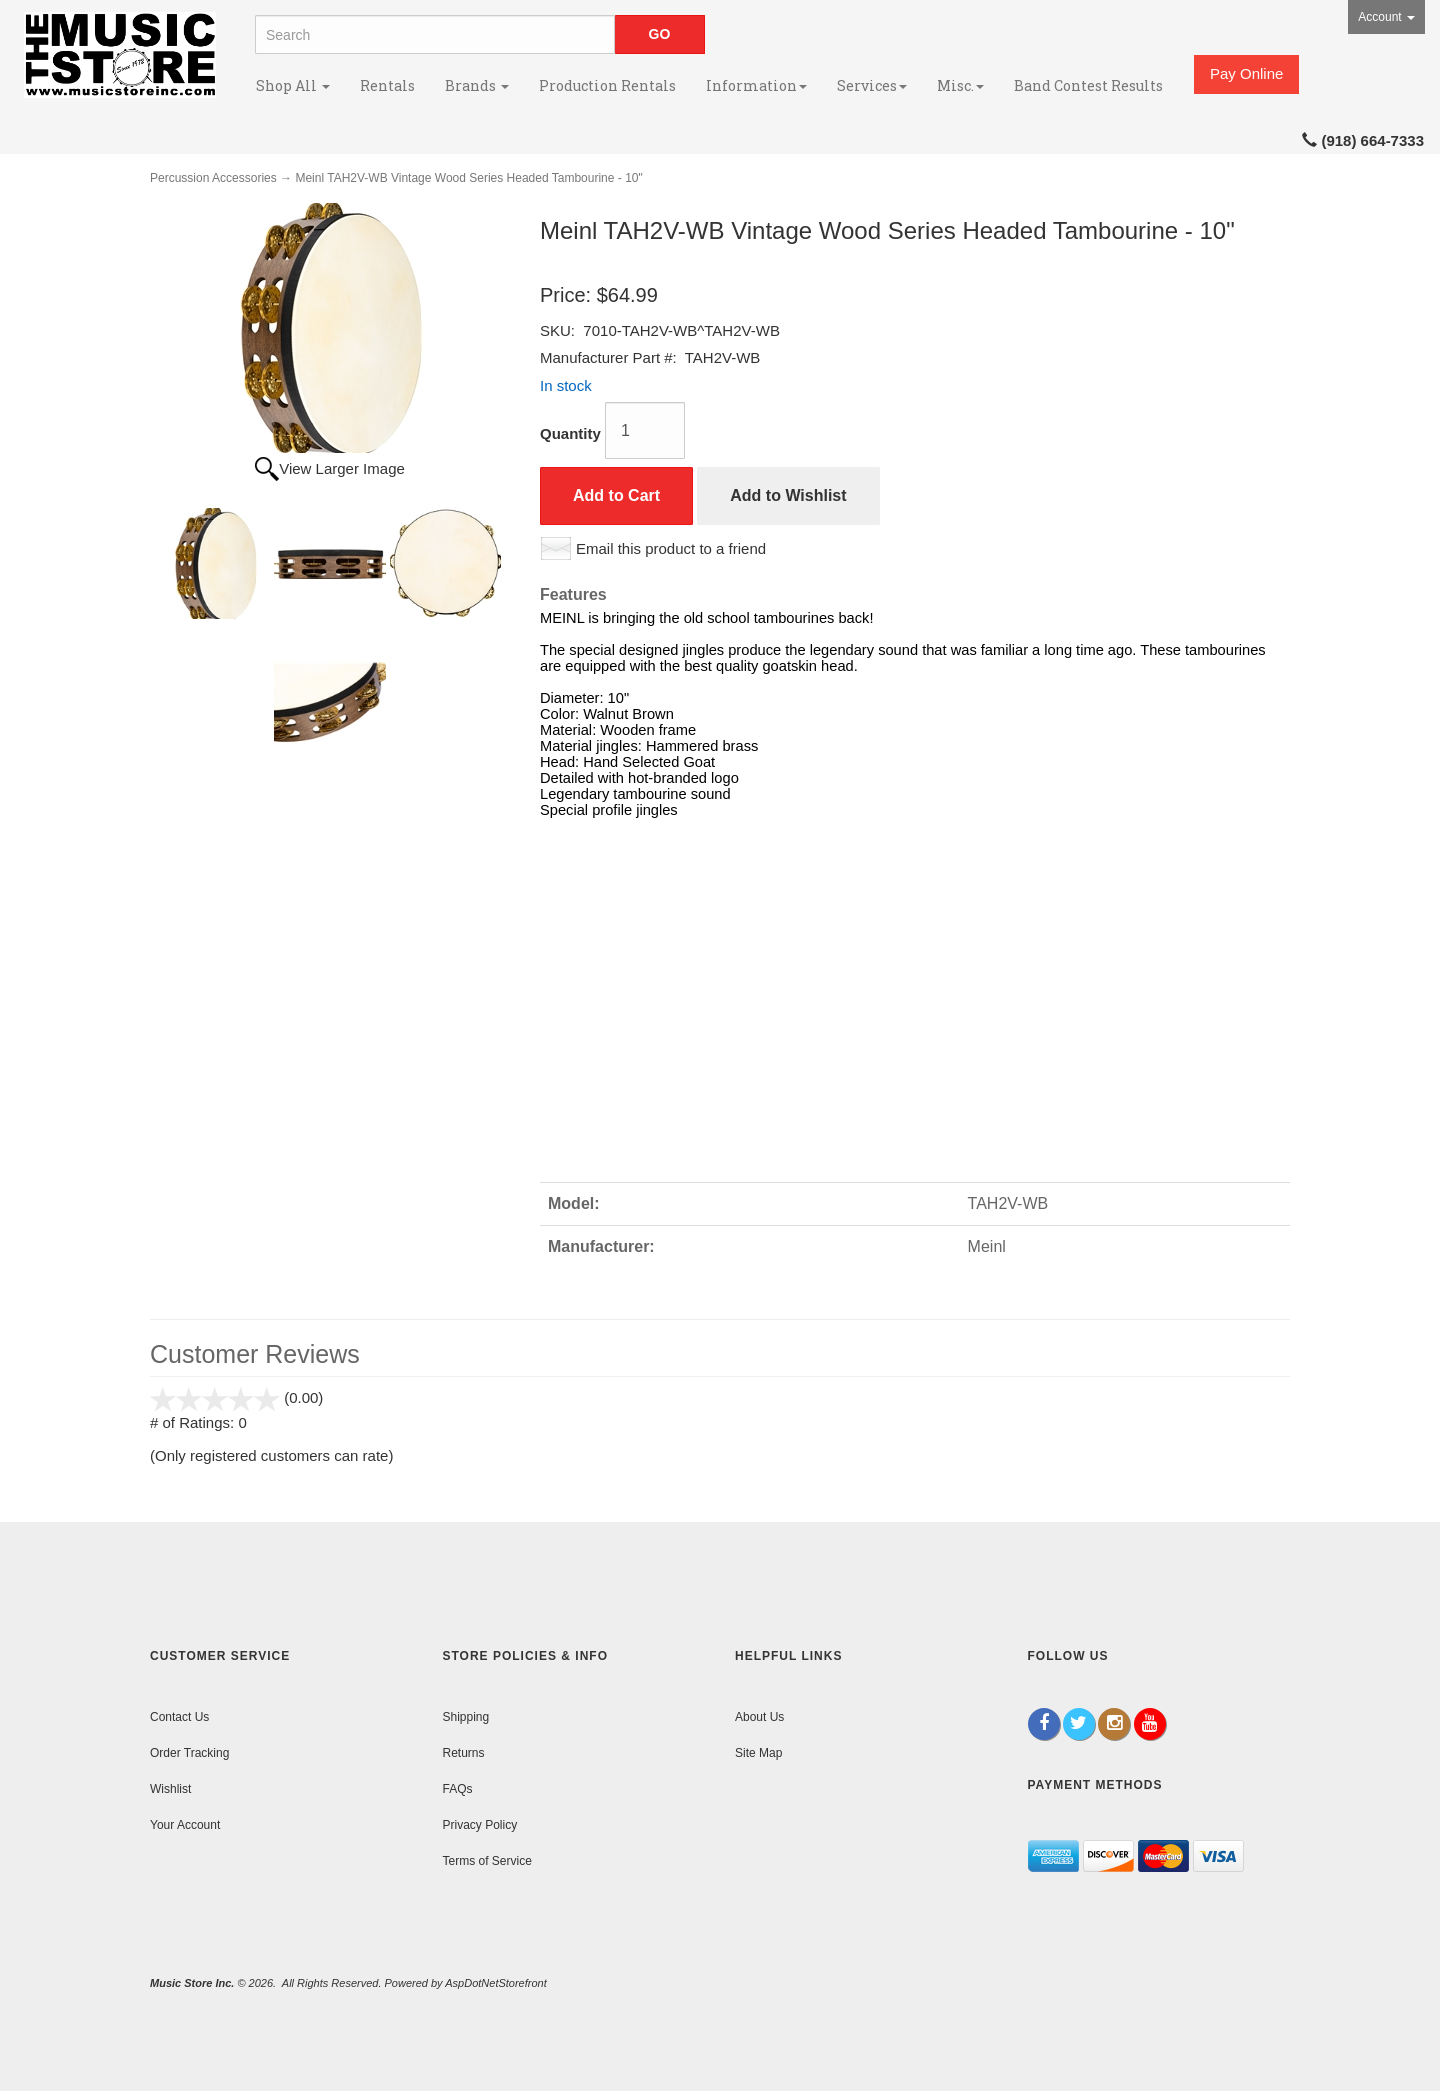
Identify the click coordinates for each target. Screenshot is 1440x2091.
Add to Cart (616, 495)
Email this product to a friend (671, 548)
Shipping (466, 1717)
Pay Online (1246, 73)
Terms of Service (487, 1861)
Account (1386, 17)
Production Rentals (607, 85)
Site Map (758, 1753)
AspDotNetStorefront (496, 1983)
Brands (477, 85)
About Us (759, 1717)
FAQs (458, 1789)
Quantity (570, 433)
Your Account (185, 1825)
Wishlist (170, 1789)
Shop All (293, 85)
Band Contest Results (1088, 85)
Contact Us (179, 1717)
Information (756, 85)
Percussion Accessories (213, 178)
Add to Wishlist (788, 495)
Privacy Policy (480, 1825)
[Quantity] (645, 430)
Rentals (387, 85)
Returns (464, 1753)
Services (872, 85)
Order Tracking (189, 1753)
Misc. (960, 85)
